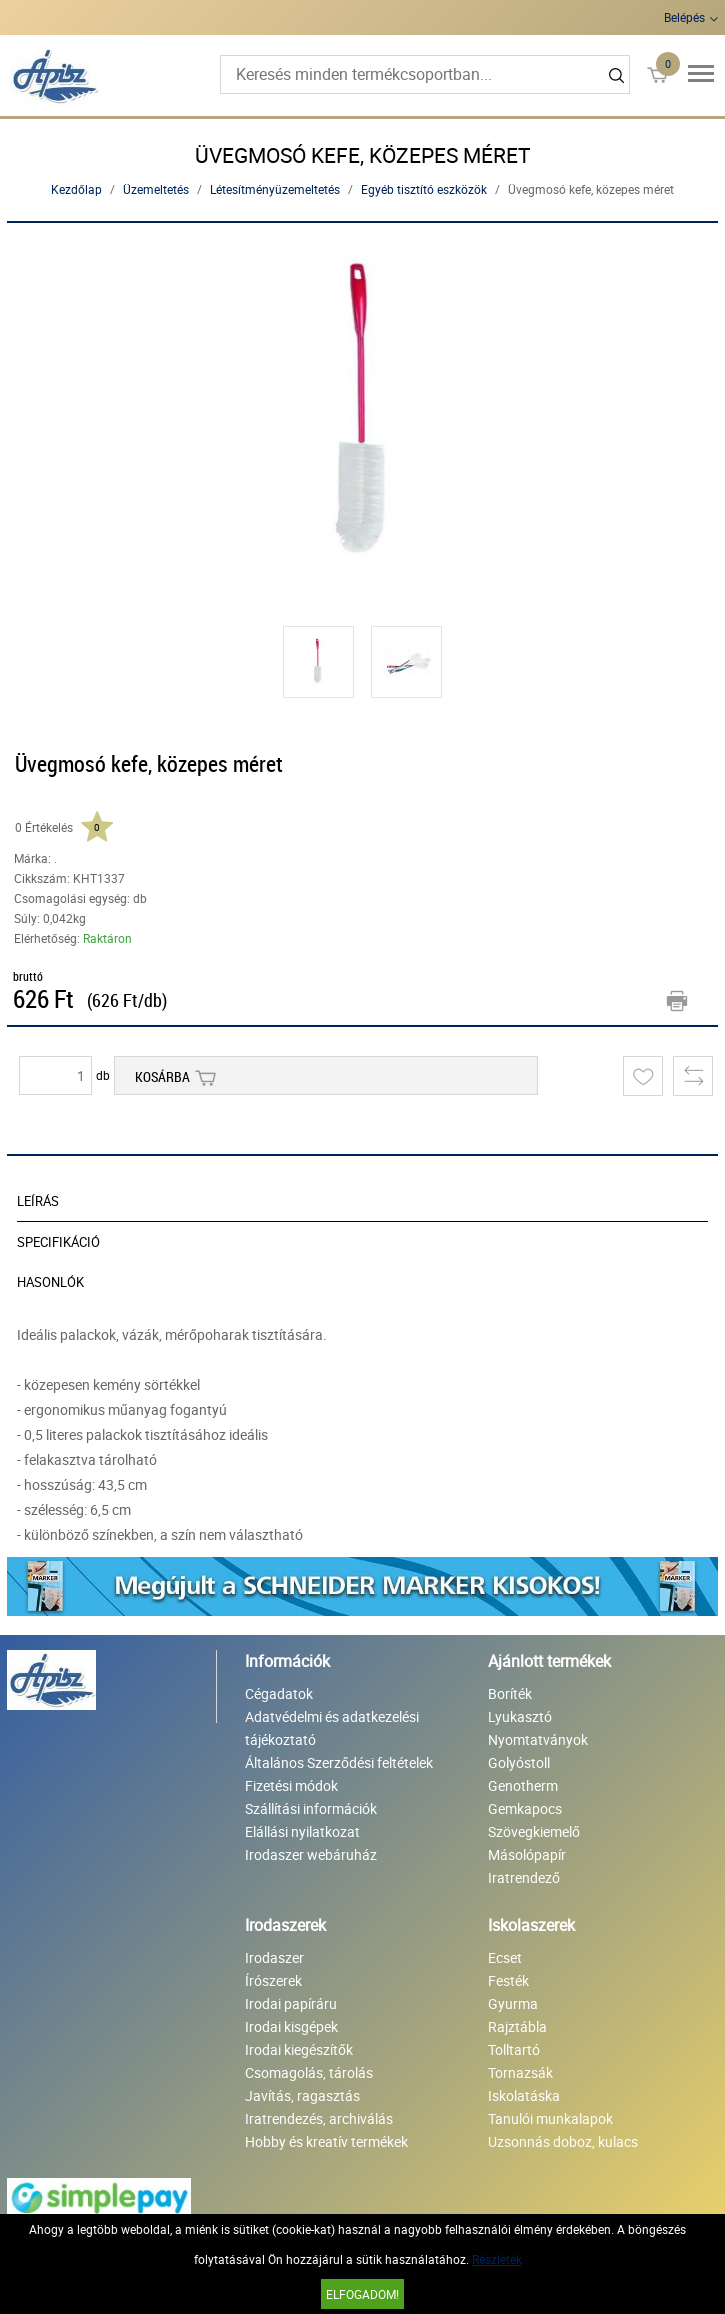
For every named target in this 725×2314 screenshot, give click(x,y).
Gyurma (513, 2003)
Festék (508, 1980)
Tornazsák (520, 2072)
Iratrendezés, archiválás (319, 2118)
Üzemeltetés (156, 189)
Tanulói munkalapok (550, 2118)
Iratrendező (524, 1877)
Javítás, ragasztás (302, 2095)
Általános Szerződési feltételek (339, 1762)
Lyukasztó (520, 1716)
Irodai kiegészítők (299, 2049)
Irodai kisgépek (291, 2026)
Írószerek (273, 1980)
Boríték (510, 1693)
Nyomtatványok (538, 1739)
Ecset (505, 1957)
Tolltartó (514, 2049)
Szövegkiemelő (534, 1831)
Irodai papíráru (291, 2003)
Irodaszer (274, 1957)
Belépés (684, 17)
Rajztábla (517, 2026)
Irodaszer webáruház (311, 1854)
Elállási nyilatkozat (302, 1831)
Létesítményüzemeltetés (275, 189)
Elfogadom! (362, 2294)
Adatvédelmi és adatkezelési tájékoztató (332, 1728)
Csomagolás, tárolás (309, 2072)
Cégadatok (279, 1693)
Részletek (497, 2259)
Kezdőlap (76, 189)
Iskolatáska (524, 2095)
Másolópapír (527, 1854)
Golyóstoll (519, 1762)
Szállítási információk (311, 1808)
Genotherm (523, 1785)
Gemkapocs (525, 1808)
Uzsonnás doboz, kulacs (563, 2141)
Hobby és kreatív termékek (326, 2141)
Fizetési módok (291, 1785)
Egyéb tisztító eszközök (424, 189)
